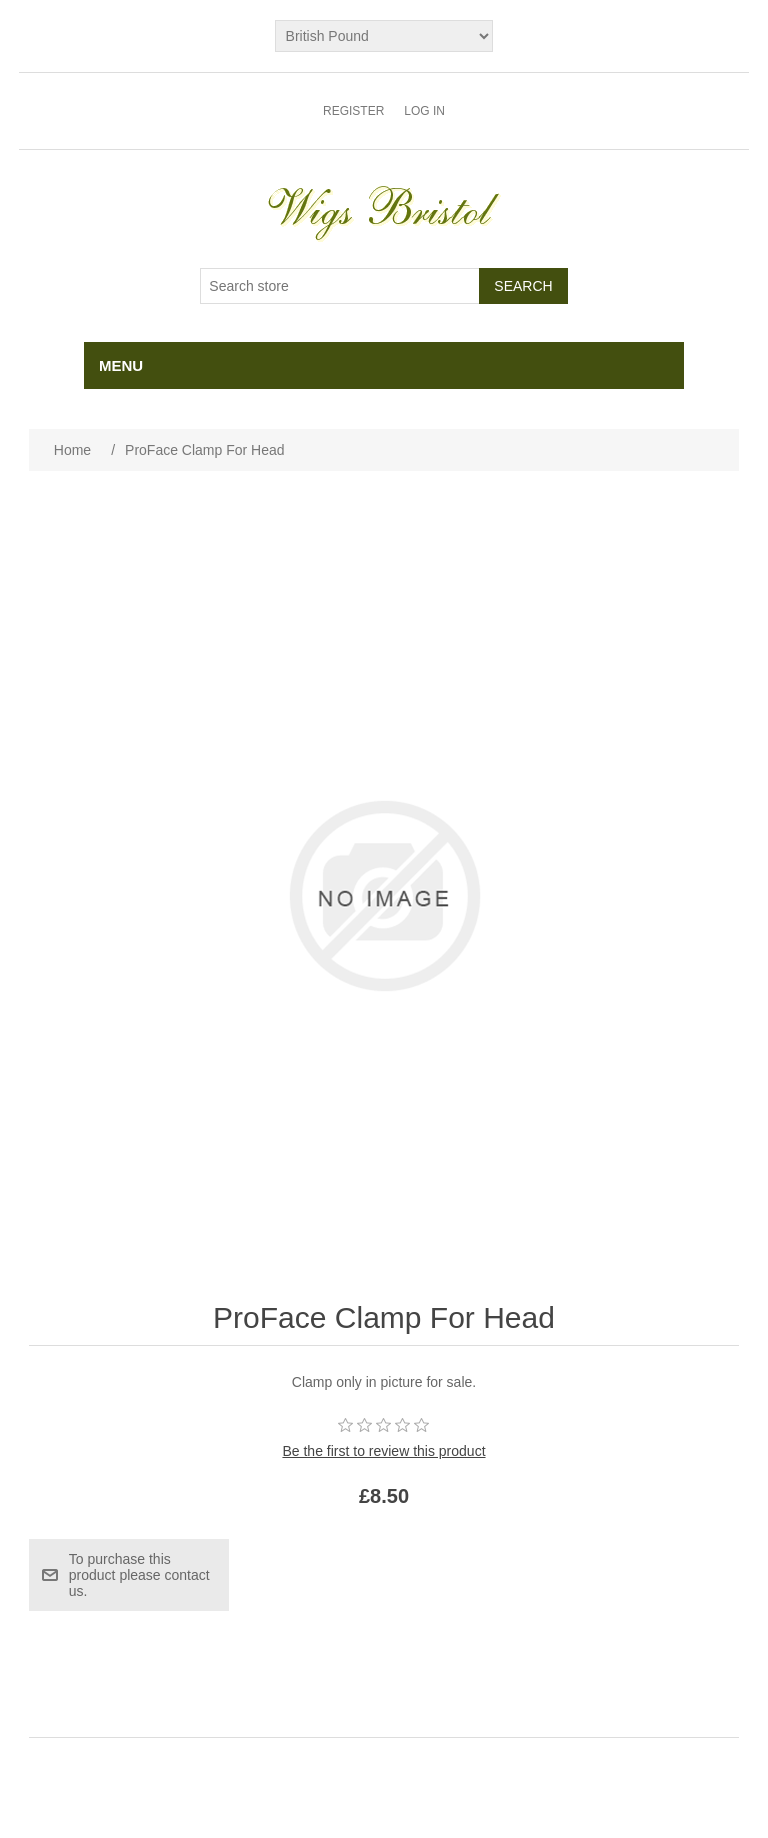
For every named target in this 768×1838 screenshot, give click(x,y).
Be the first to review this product (383, 1451)
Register (353, 111)
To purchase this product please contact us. (139, 1575)
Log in (424, 111)
